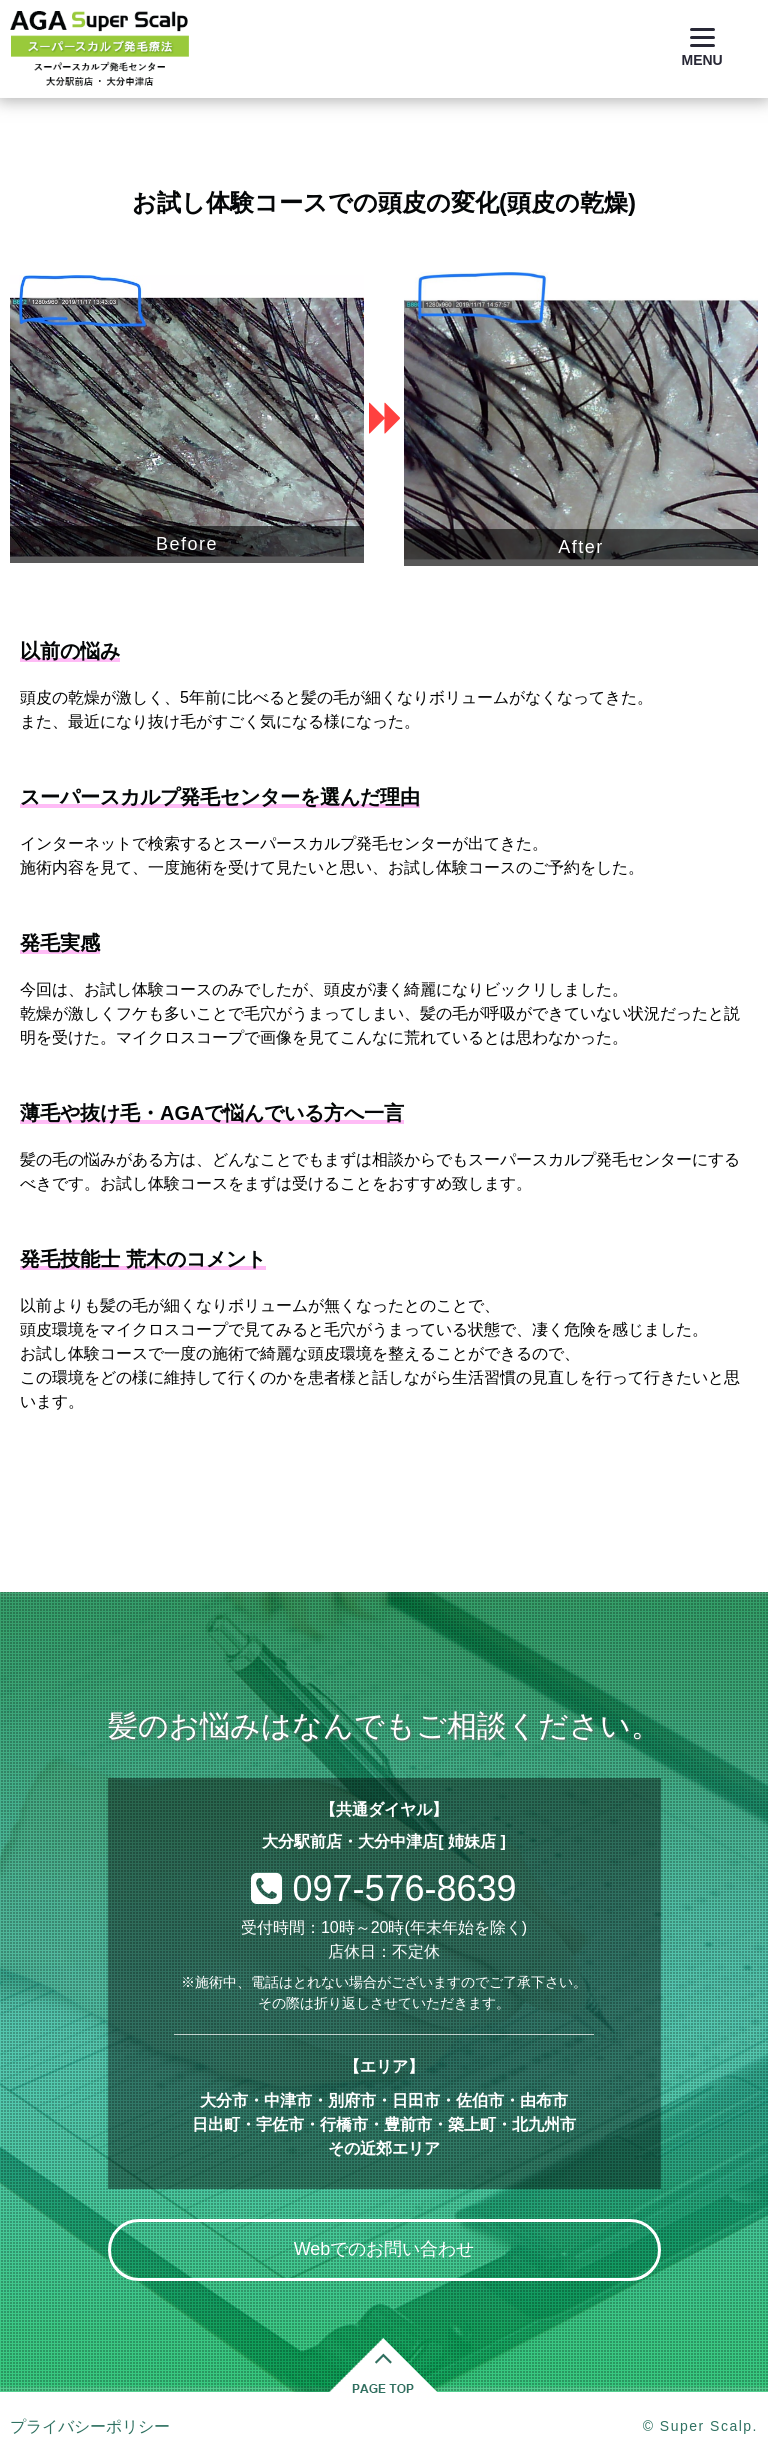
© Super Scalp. (700, 2426)
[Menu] (702, 47)
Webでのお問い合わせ (384, 2249)
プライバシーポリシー (90, 2426)
